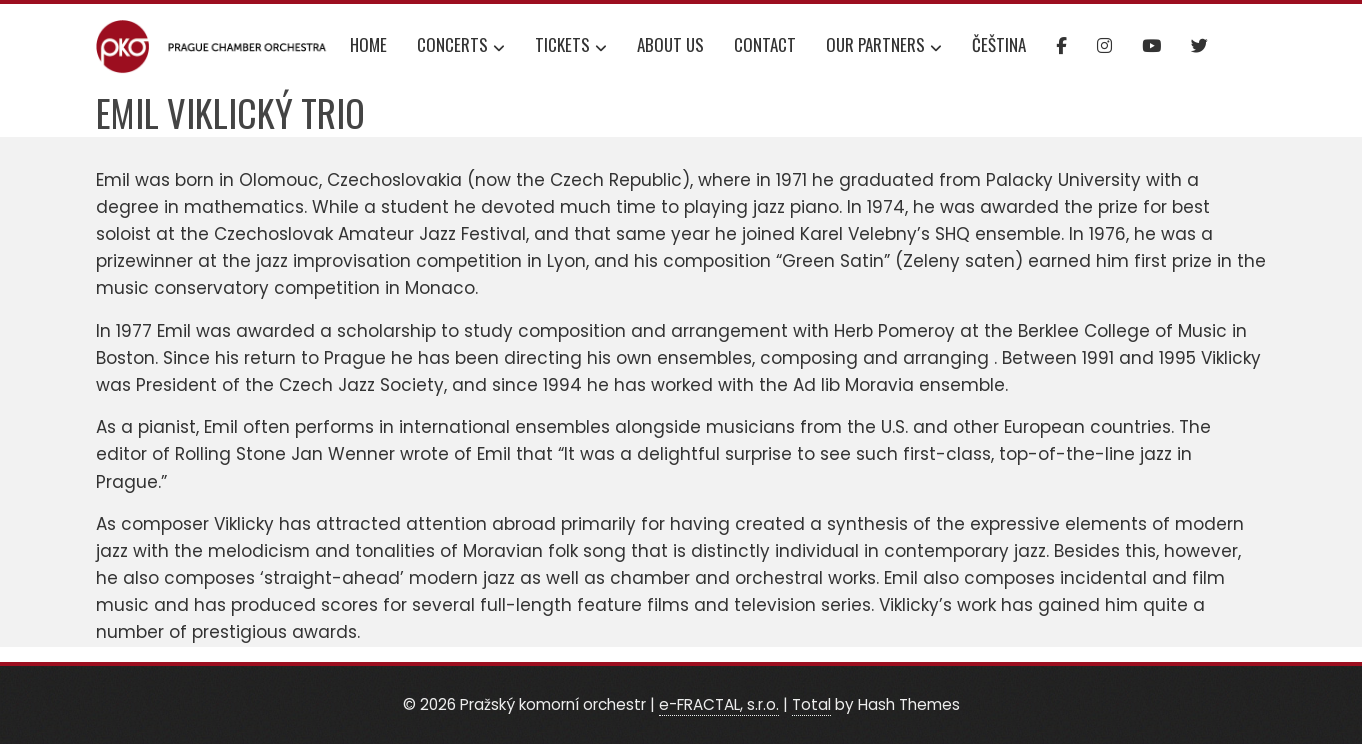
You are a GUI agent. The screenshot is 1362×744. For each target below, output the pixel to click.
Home (368, 44)
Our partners (884, 47)
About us (670, 44)
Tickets (571, 47)
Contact (765, 44)
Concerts (461, 47)
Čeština (999, 44)
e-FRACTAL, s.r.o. (719, 704)
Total (811, 704)
